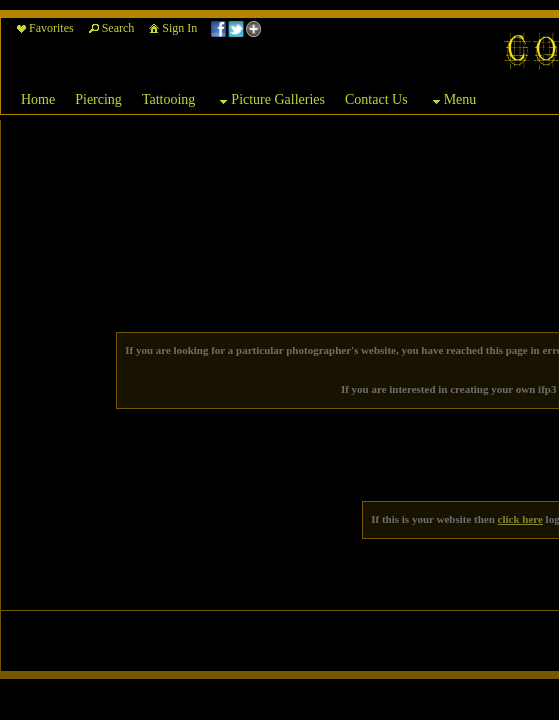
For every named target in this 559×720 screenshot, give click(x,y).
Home (38, 99)
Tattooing (168, 99)
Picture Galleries (270, 101)
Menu (452, 101)
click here (520, 519)
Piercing (98, 99)
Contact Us (376, 99)
